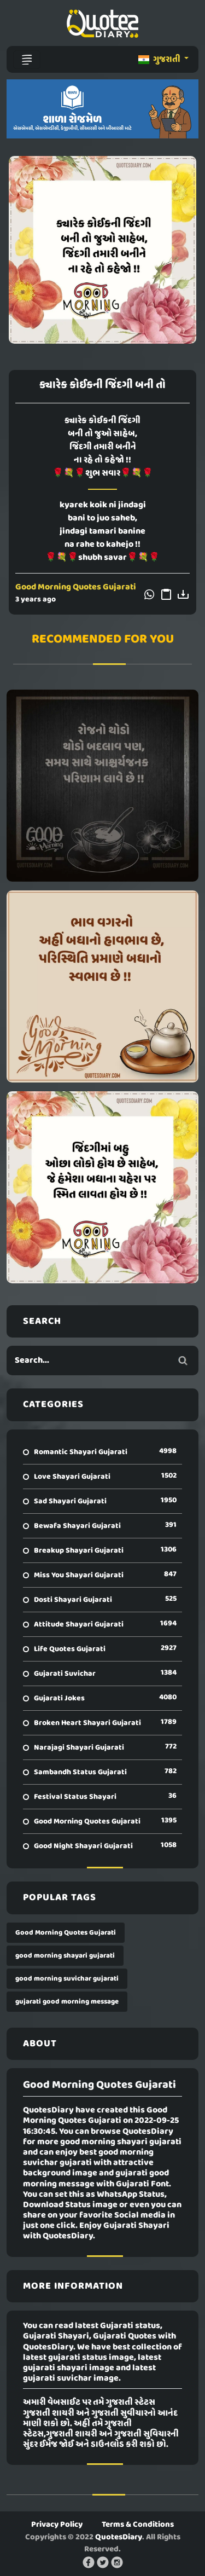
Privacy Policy (57, 2524)
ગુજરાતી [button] (160, 60)
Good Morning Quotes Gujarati (75, 587)
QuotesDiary (118, 2537)
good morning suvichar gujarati (67, 1978)
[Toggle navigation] (26, 59)
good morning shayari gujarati (65, 1955)
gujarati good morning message (67, 2001)
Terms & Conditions (138, 2524)
